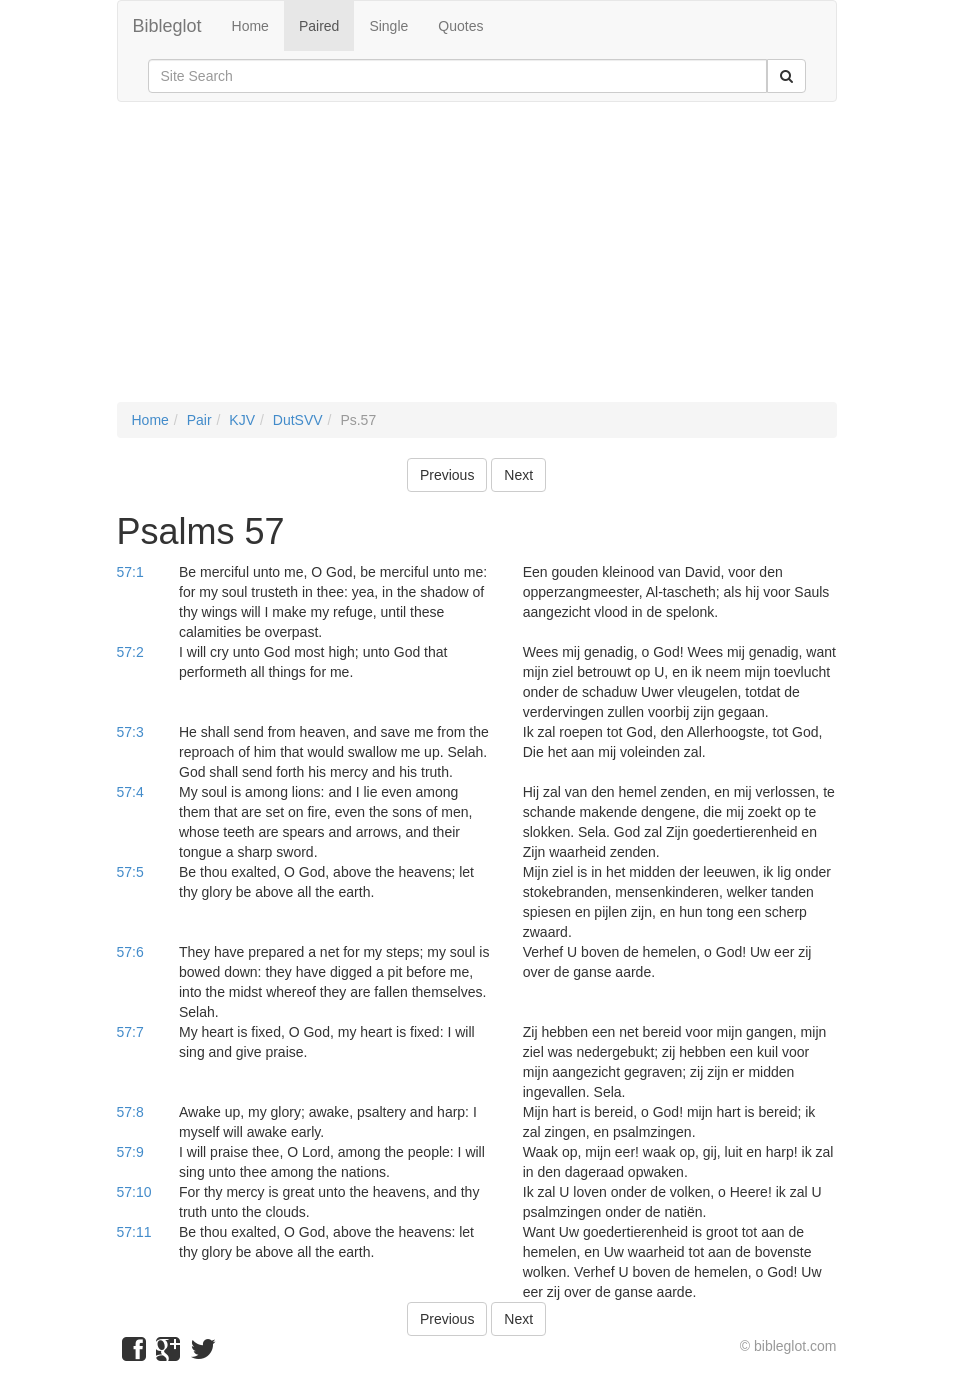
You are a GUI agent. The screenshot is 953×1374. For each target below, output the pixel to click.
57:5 (130, 872)
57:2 (130, 652)
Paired (319, 26)
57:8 (130, 1112)
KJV (242, 420)
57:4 (130, 792)
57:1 (130, 572)
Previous (447, 475)
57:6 (130, 952)
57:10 (134, 1192)
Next (518, 475)
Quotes (460, 26)
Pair (199, 420)
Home (250, 26)
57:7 (130, 1032)
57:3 (130, 732)
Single (388, 26)
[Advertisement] (477, 262)
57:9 (130, 1152)
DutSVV (298, 420)
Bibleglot (167, 26)
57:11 (134, 1232)
